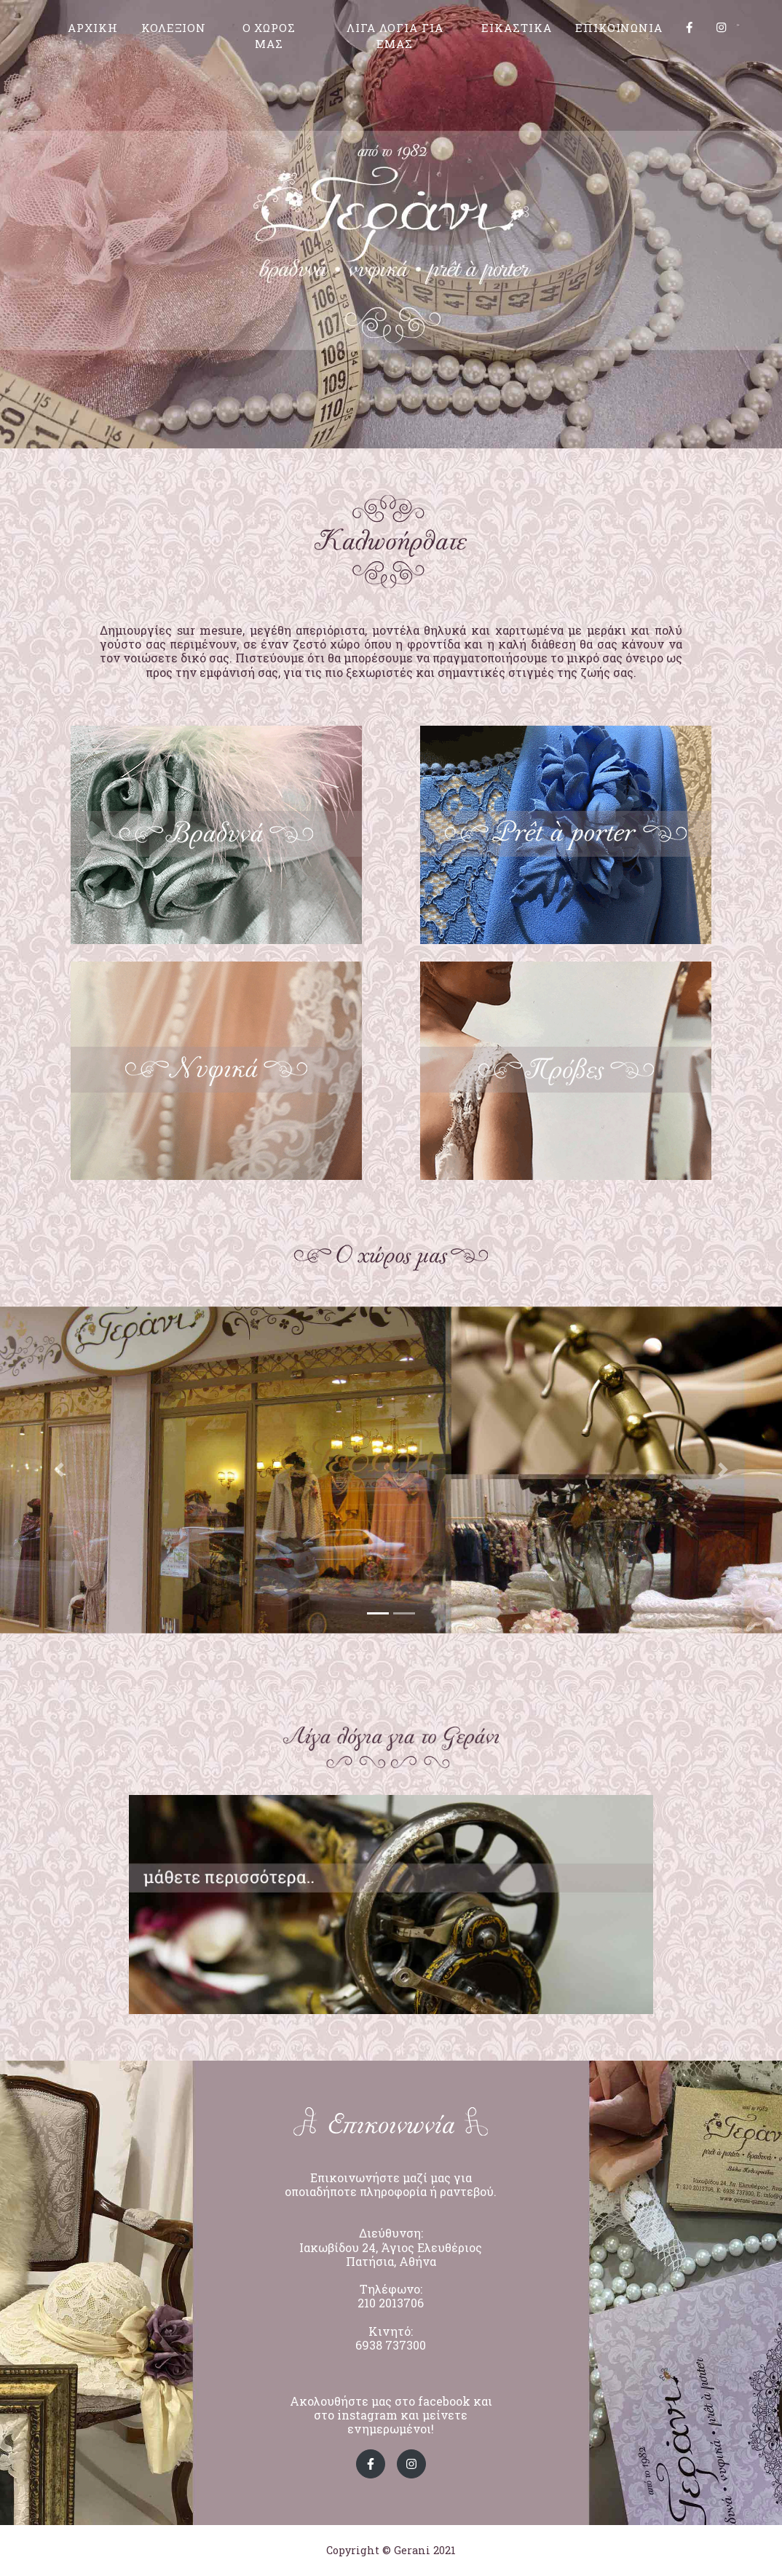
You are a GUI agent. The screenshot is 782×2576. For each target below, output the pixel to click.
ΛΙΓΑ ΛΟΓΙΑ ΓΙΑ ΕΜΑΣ (395, 39)
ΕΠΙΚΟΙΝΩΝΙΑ (619, 31)
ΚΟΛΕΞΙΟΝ (174, 31)
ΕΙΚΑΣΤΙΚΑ (516, 31)
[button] (58, 1470)
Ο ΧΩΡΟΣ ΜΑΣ (269, 39)
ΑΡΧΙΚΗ (93, 31)
